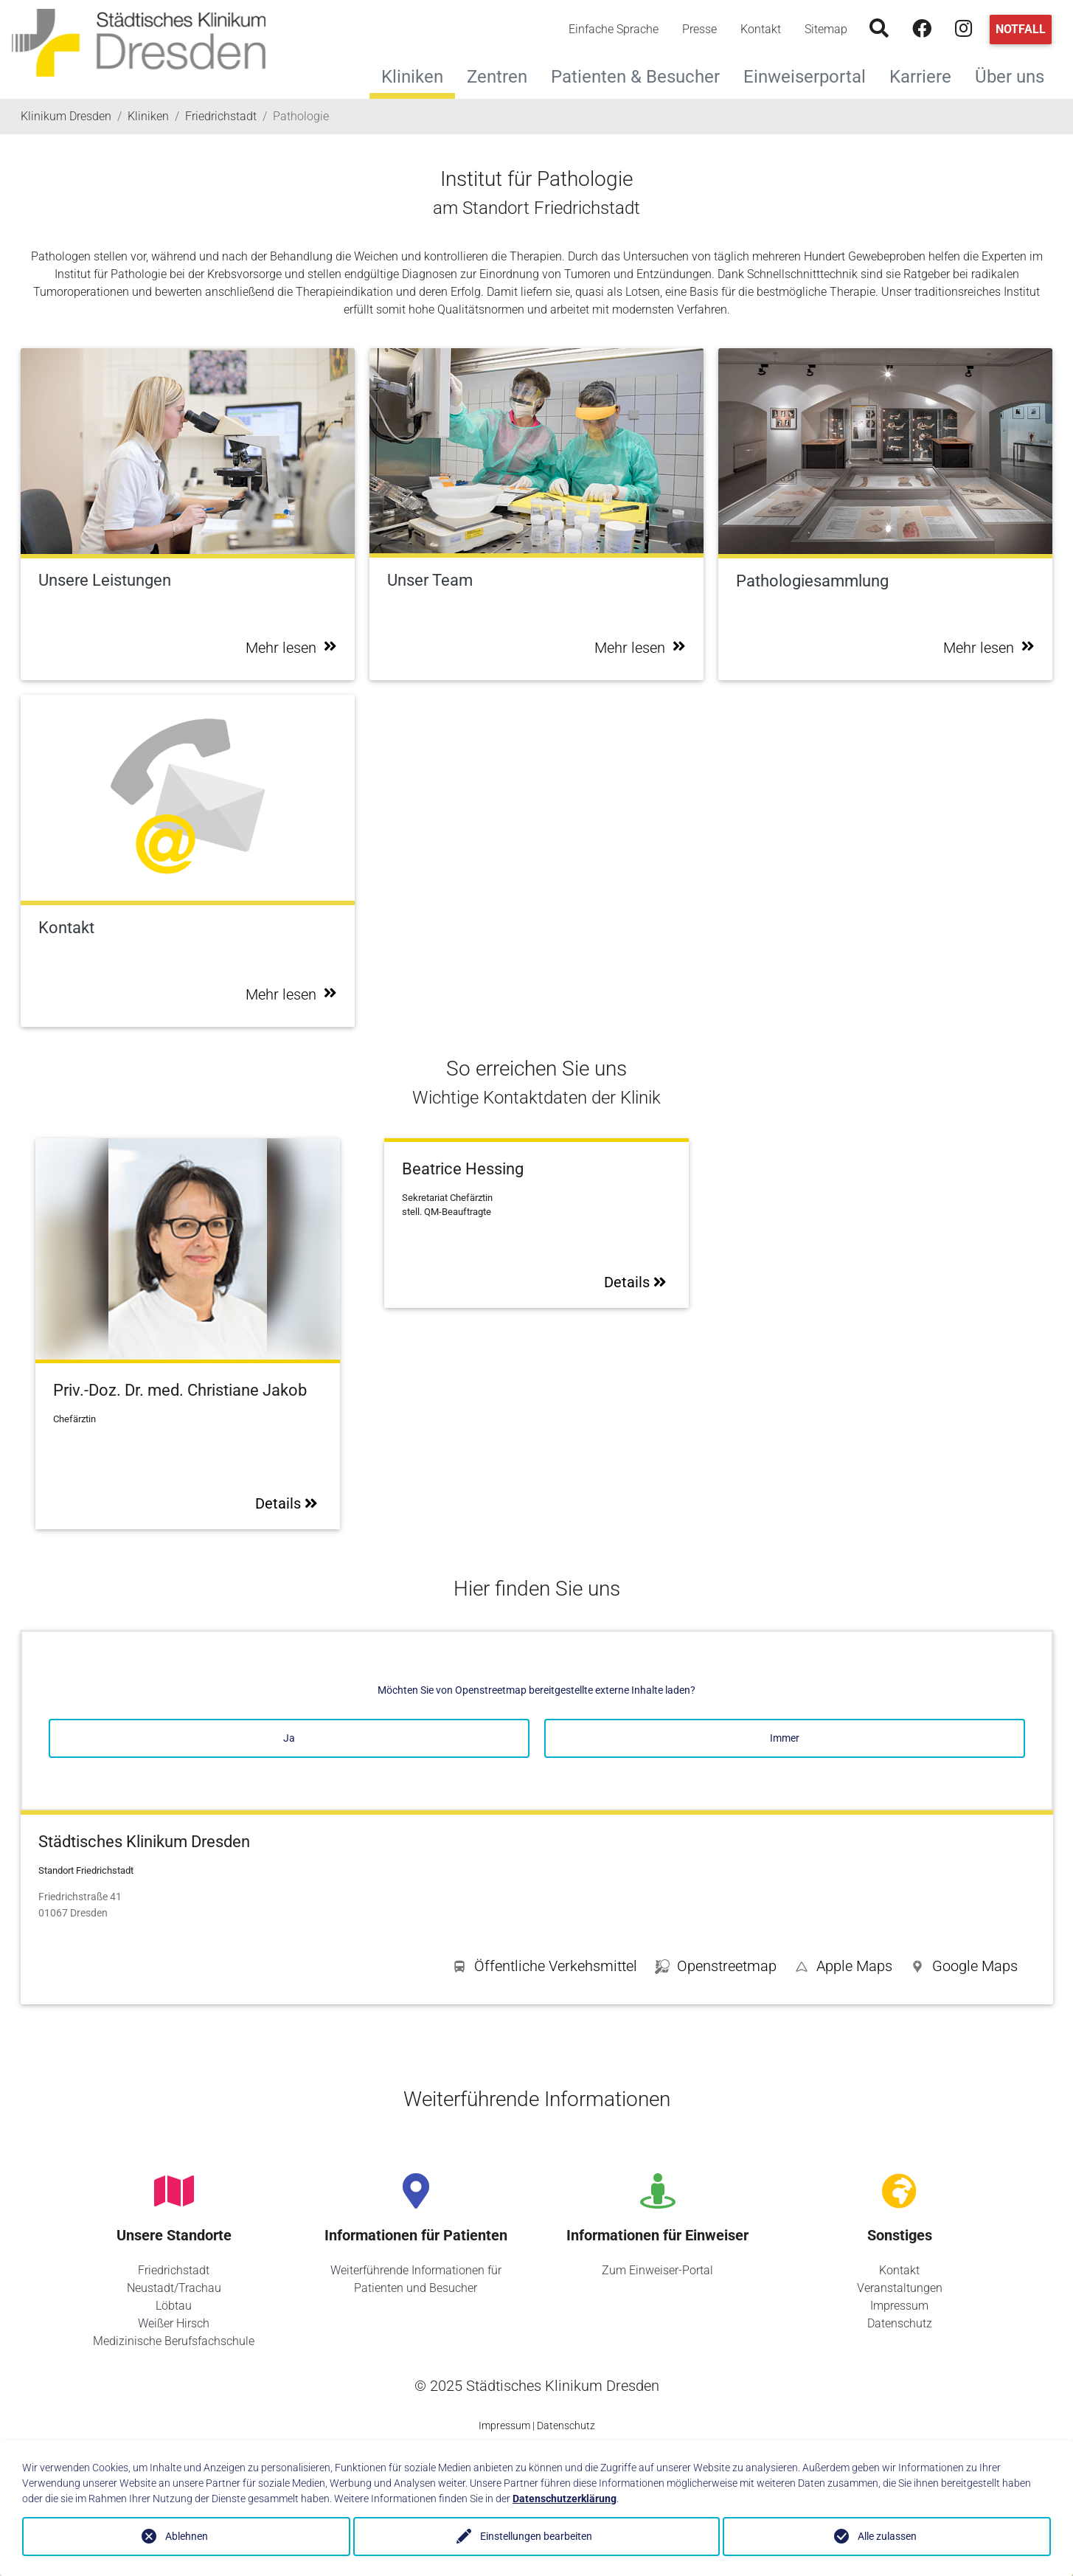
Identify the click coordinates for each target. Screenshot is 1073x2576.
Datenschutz (899, 2323)
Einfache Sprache (614, 29)
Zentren (503, 75)
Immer (784, 1738)
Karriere (926, 75)
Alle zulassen (887, 2536)
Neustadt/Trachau (174, 2288)
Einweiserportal (810, 75)
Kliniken (412, 76)
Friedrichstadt (173, 2270)
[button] (964, 1969)
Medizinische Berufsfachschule (173, 2341)
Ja (289, 1738)
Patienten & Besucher (641, 75)
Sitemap (826, 29)
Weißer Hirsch (173, 2323)
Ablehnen (186, 2536)
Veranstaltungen (899, 2288)
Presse (699, 29)
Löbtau (174, 2306)
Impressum (899, 2306)
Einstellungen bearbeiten (537, 2536)
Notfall (1021, 29)
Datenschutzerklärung (565, 2498)
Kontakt (760, 29)
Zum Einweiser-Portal (657, 2270)
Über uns (1015, 75)
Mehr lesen (291, 648)
